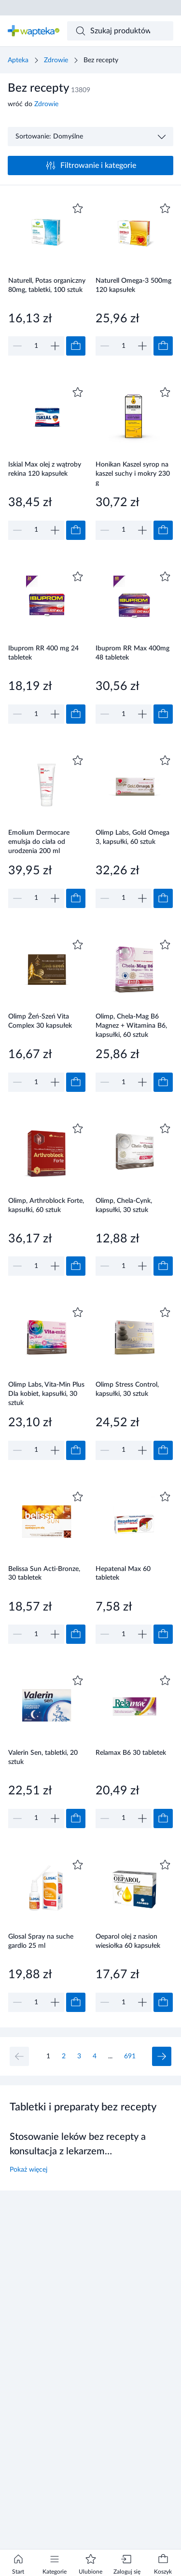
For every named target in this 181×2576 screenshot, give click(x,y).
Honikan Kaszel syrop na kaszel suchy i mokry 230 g (133, 473)
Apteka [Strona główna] (18, 60)
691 (130, 2056)
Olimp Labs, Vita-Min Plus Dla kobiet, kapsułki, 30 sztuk (46, 1393)
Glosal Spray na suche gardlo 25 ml (40, 1941)
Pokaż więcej (28, 2169)
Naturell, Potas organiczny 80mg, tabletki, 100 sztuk (46, 285)
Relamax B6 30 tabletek (131, 1752)
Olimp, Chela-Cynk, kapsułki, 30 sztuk (124, 1205)
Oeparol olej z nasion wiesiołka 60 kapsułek (128, 1941)
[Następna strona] (161, 2056)
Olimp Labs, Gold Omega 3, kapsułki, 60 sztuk (132, 837)
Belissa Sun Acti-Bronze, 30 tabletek (44, 1574)
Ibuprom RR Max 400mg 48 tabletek (132, 653)
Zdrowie (56, 60)
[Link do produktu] (46, 278)
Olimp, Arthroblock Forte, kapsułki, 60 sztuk (46, 1205)
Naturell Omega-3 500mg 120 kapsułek (133, 285)
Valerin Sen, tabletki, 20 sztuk (43, 1757)
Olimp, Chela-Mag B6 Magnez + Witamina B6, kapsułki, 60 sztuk (131, 1025)
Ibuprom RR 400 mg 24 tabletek (43, 653)
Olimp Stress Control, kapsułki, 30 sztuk (127, 1389)
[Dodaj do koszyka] (75, 346)
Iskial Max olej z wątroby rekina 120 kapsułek (44, 469)
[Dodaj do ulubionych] (77, 208)
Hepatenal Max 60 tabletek (123, 1574)
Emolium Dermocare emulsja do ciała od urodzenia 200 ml (39, 841)
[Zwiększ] (55, 346)
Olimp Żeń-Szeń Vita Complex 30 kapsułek (40, 1021)
